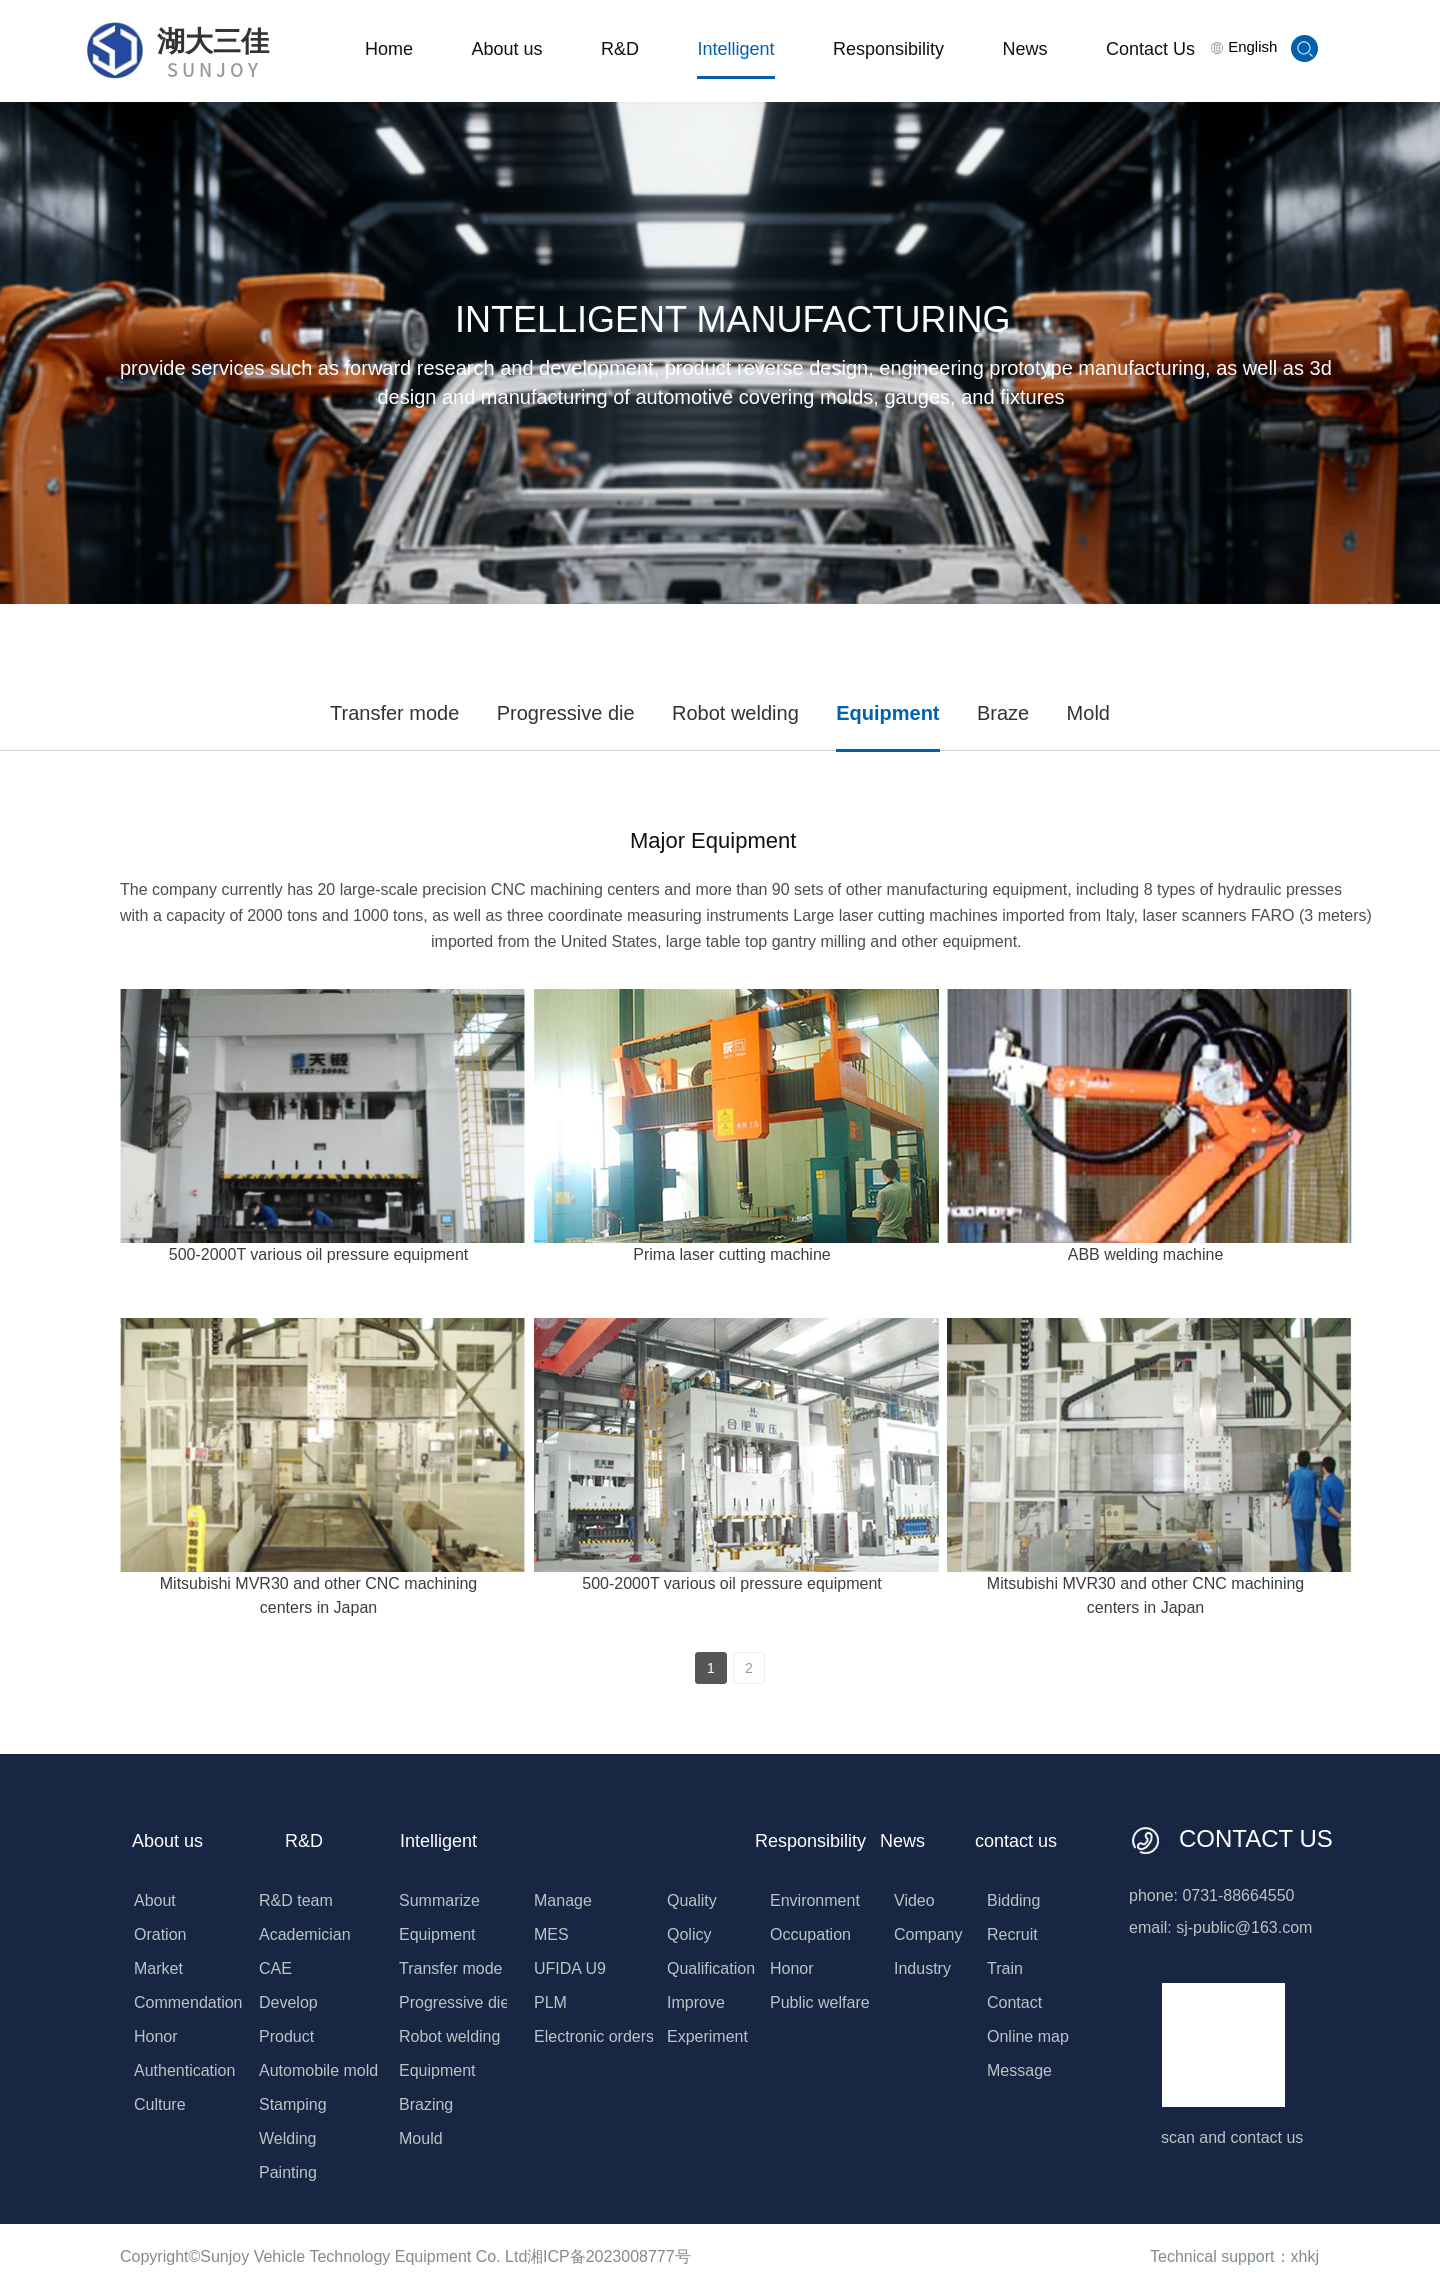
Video (914, 1900)
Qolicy (689, 1934)
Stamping (293, 2104)
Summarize (439, 1900)
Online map (1028, 2036)
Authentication (184, 2070)
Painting (288, 2172)
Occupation (810, 1934)
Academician (305, 1934)
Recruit (1012, 1934)
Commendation (188, 2002)
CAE (275, 1968)
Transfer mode (394, 713)
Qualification (711, 1968)
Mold (1088, 713)
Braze (1003, 713)
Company (928, 1934)
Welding (288, 2138)
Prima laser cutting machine (731, 1254)
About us (506, 49)
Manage (563, 1900)
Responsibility (888, 49)
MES (551, 1934)
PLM (550, 2002)
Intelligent (735, 49)
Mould (421, 2138)
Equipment (887, 713)
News (1024, 49)
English (1243, 46)
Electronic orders (593, 2036)
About (155, 1900)
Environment (815, 1900)
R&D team (296, 1900)
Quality (692, 1900)
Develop (288, 2002)
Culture (160, 2104)
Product (286, 2036)
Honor (156, 2036)
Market (158, 1968)
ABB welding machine (1146, 1254)
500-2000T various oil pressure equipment (318, 1254)
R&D (620, 49)
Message (1019, 2070)
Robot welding (735, 713)
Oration (160, 1934)
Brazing (426, 2104)
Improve (696, 2002)
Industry (922, 1968)
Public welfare (820, 2002)
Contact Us (1150, 49)
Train (1005, 1968)
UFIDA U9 (570, 1968)
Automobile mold (318, 2070)
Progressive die (566, 713)
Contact (1014, 2002)
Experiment (707, 2036)
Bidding (1013, 1900)
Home (389, 49)
